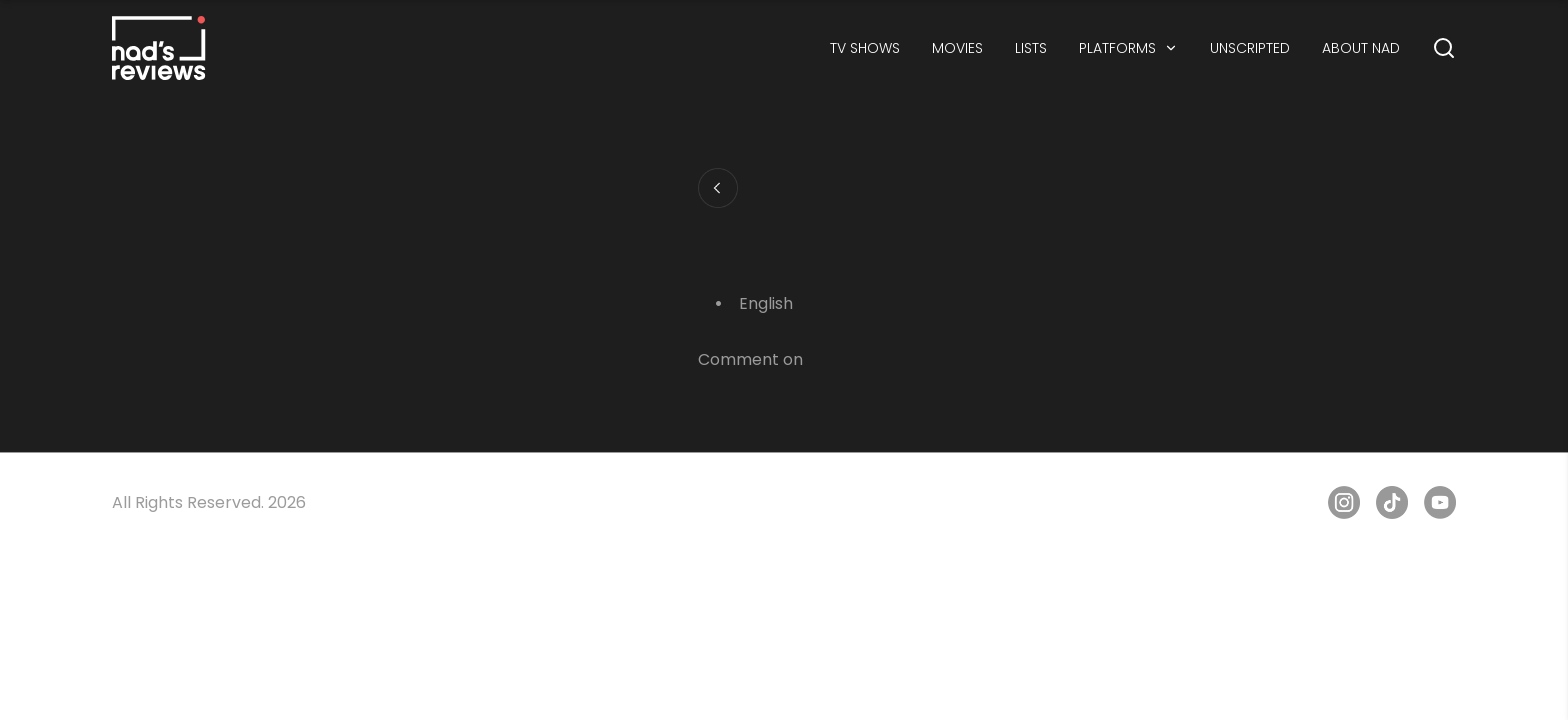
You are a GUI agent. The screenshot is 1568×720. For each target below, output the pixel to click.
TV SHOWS (865, 48)
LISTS (1031, 48)
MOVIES (957, 48)
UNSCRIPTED (1250, 48)
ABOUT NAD (1361, 48)
